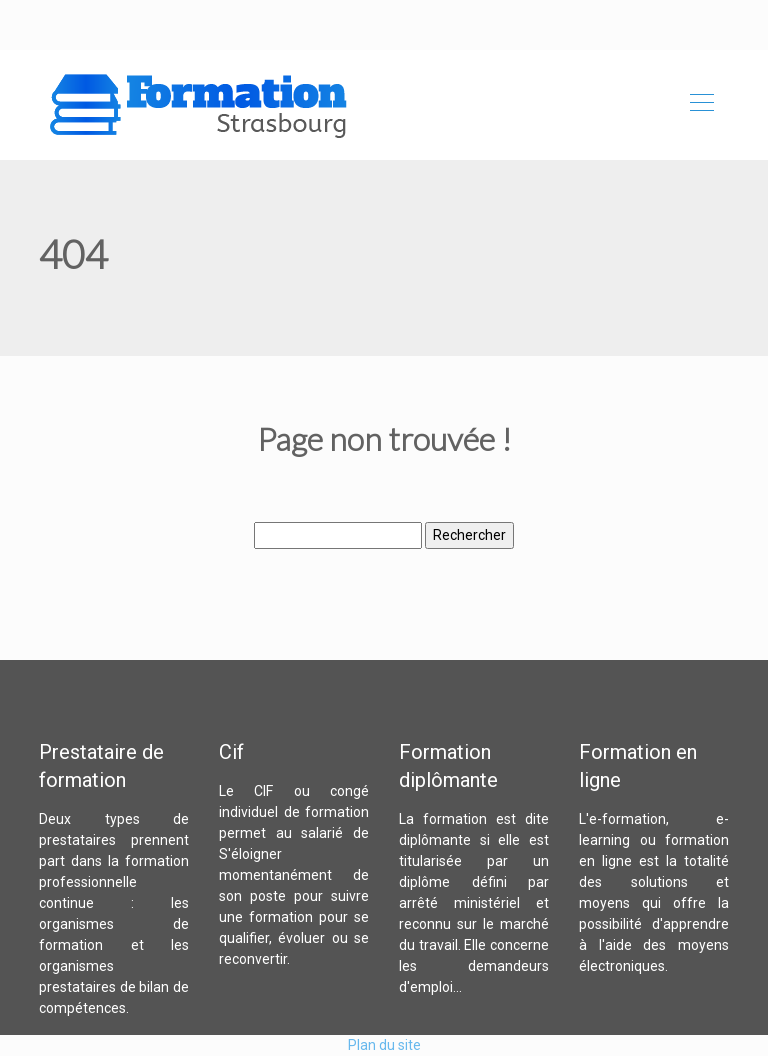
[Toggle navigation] (701, 105)
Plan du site (384, 1045)
